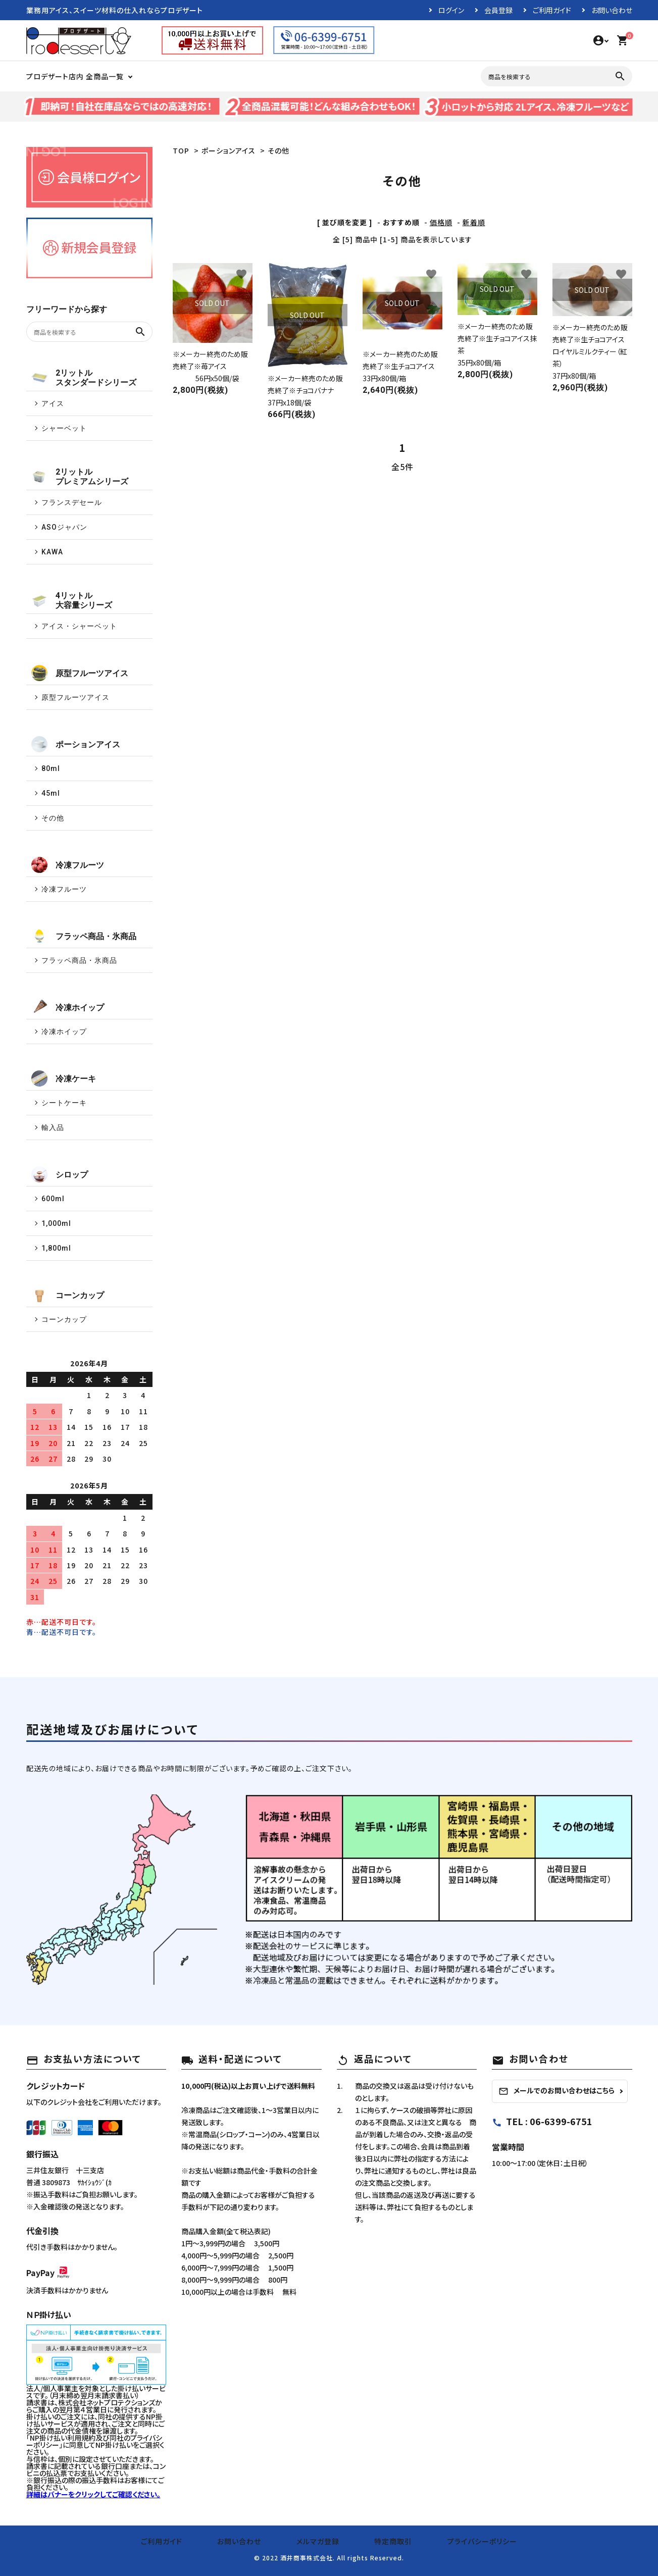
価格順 (441, 222)
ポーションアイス (228, 150)
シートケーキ (64, 1103)
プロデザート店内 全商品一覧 (75, 76)
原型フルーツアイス (79, 673)
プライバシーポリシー (464, 2541)
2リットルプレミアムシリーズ (79, 476)
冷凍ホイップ (67, 1007)
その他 (278, 150)
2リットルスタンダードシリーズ (83, 377)
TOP (181, 150)
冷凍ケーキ (63, 1078)
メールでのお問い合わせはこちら (556, 2090)
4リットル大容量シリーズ (71, 600)
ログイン (451, 10)
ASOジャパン (64, 527)
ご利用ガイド (552, 10)
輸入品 (52, 1127)
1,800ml (56, 1248)
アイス (52, 403)
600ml (53, 1199)
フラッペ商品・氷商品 (83, 936)
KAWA (52, 552)
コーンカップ (67, 1295)
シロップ (59, 1174)
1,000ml (56, 1223)
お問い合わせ (611, 10)
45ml (50, 793)
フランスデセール (71, 502)
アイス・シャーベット (79, 626)
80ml (50, 768)
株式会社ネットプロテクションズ (106, 2402)
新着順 (474, 222)
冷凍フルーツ (67, 865)
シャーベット (64, 428)
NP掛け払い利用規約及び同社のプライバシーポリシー (94, 2441)
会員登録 (498, 10)
